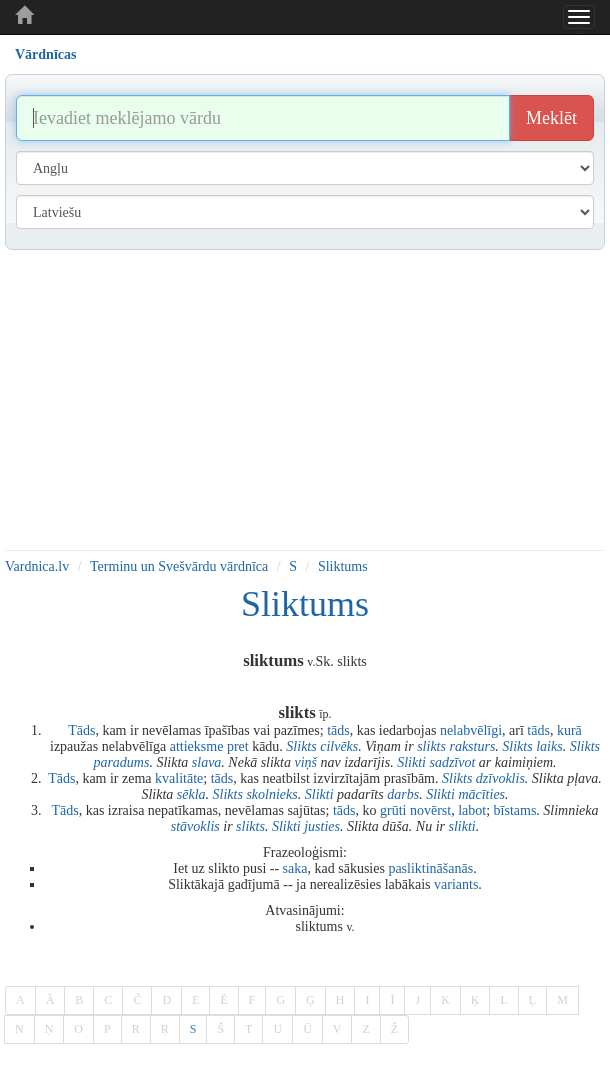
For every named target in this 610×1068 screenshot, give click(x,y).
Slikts (301, 746)
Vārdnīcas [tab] (45, 54)
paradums (121, 762)
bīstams (515, 810)
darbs (403, 794)
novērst (430, 810)
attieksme (197, 746)
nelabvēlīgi (471, 730)
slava (207, 762)
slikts (431, 746)
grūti (393, 810)
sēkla (191, 794)
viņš (305, 762)
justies (322, 826)
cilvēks (339, 746)
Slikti (411, 762)
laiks (549, 746)
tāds (338, 730)
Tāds (81, 730)
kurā (569, 730)
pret (238, 746)
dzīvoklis (500, 778)
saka (295, 868)
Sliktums (343, 566)
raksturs (472, 746)
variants (456, 884)
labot (472, 810)
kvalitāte (179, 778)
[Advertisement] (305, 400)
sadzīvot (452, 762)
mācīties (481, 794)
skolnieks (271, 794)
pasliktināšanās (430, 868)
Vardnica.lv (37, 566)
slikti (461, 826)
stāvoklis (195, 826)
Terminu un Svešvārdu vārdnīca (179, 566)
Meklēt (551, 118)
